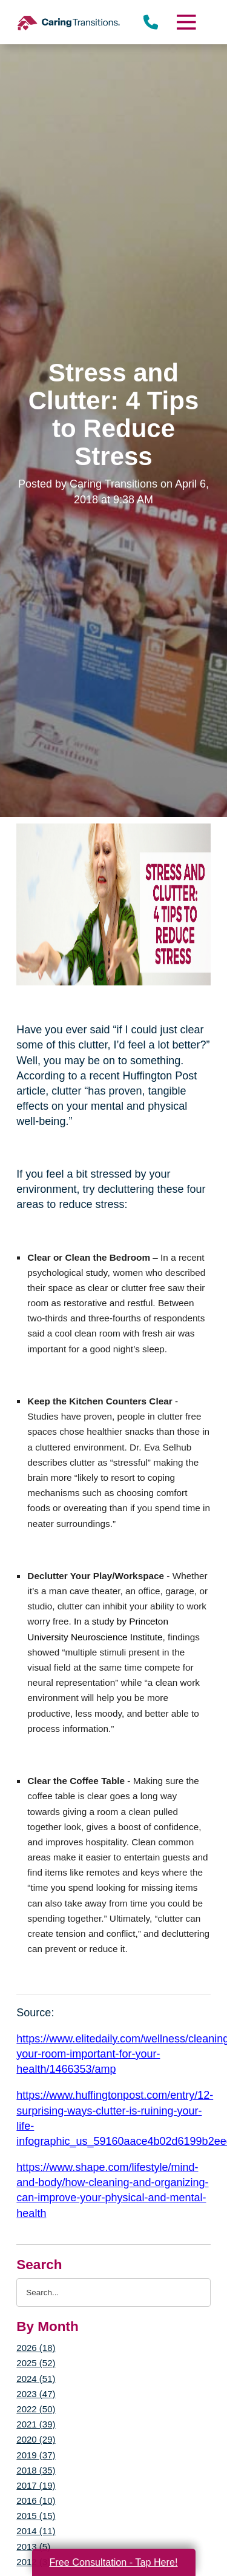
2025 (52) (35, 2363)
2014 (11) (35, 2531)
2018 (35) (35, 2470)
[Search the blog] (113, 2292)
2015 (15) (35, 2516)
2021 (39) (35, 2424)
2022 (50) (35, 2409)
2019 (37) (35, 2455)
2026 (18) (35, 2348)
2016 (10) (35, 2500)
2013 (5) (33, 2546)
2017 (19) (35, 2485)
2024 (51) (35, 2378)
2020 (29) (35, 2439)
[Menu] (185, 22)
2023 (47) (35, 2394)
